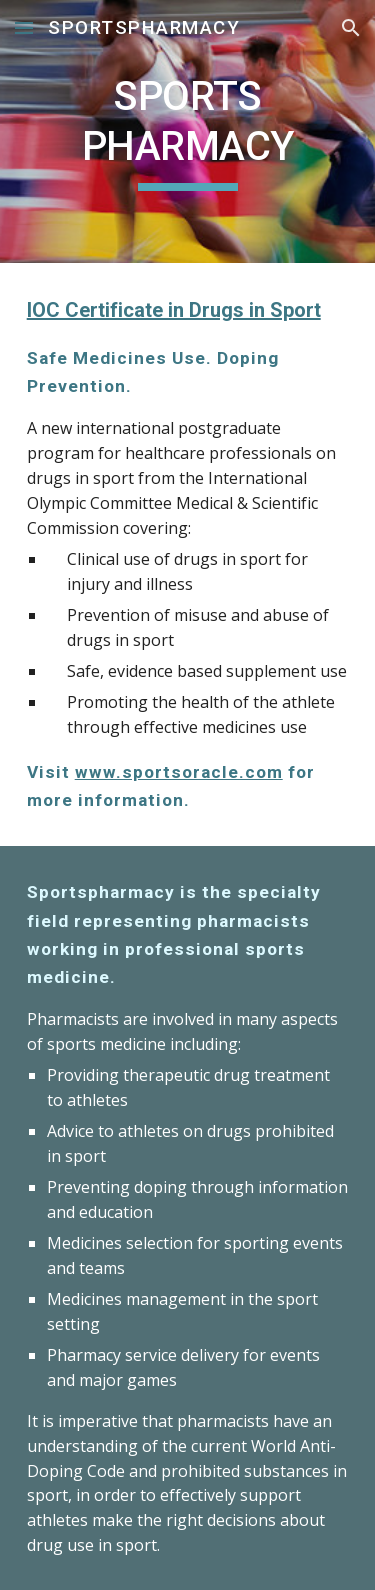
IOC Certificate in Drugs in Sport (174, 310)
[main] (188, 131)
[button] (24, 27)
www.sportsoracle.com (179, 772)
